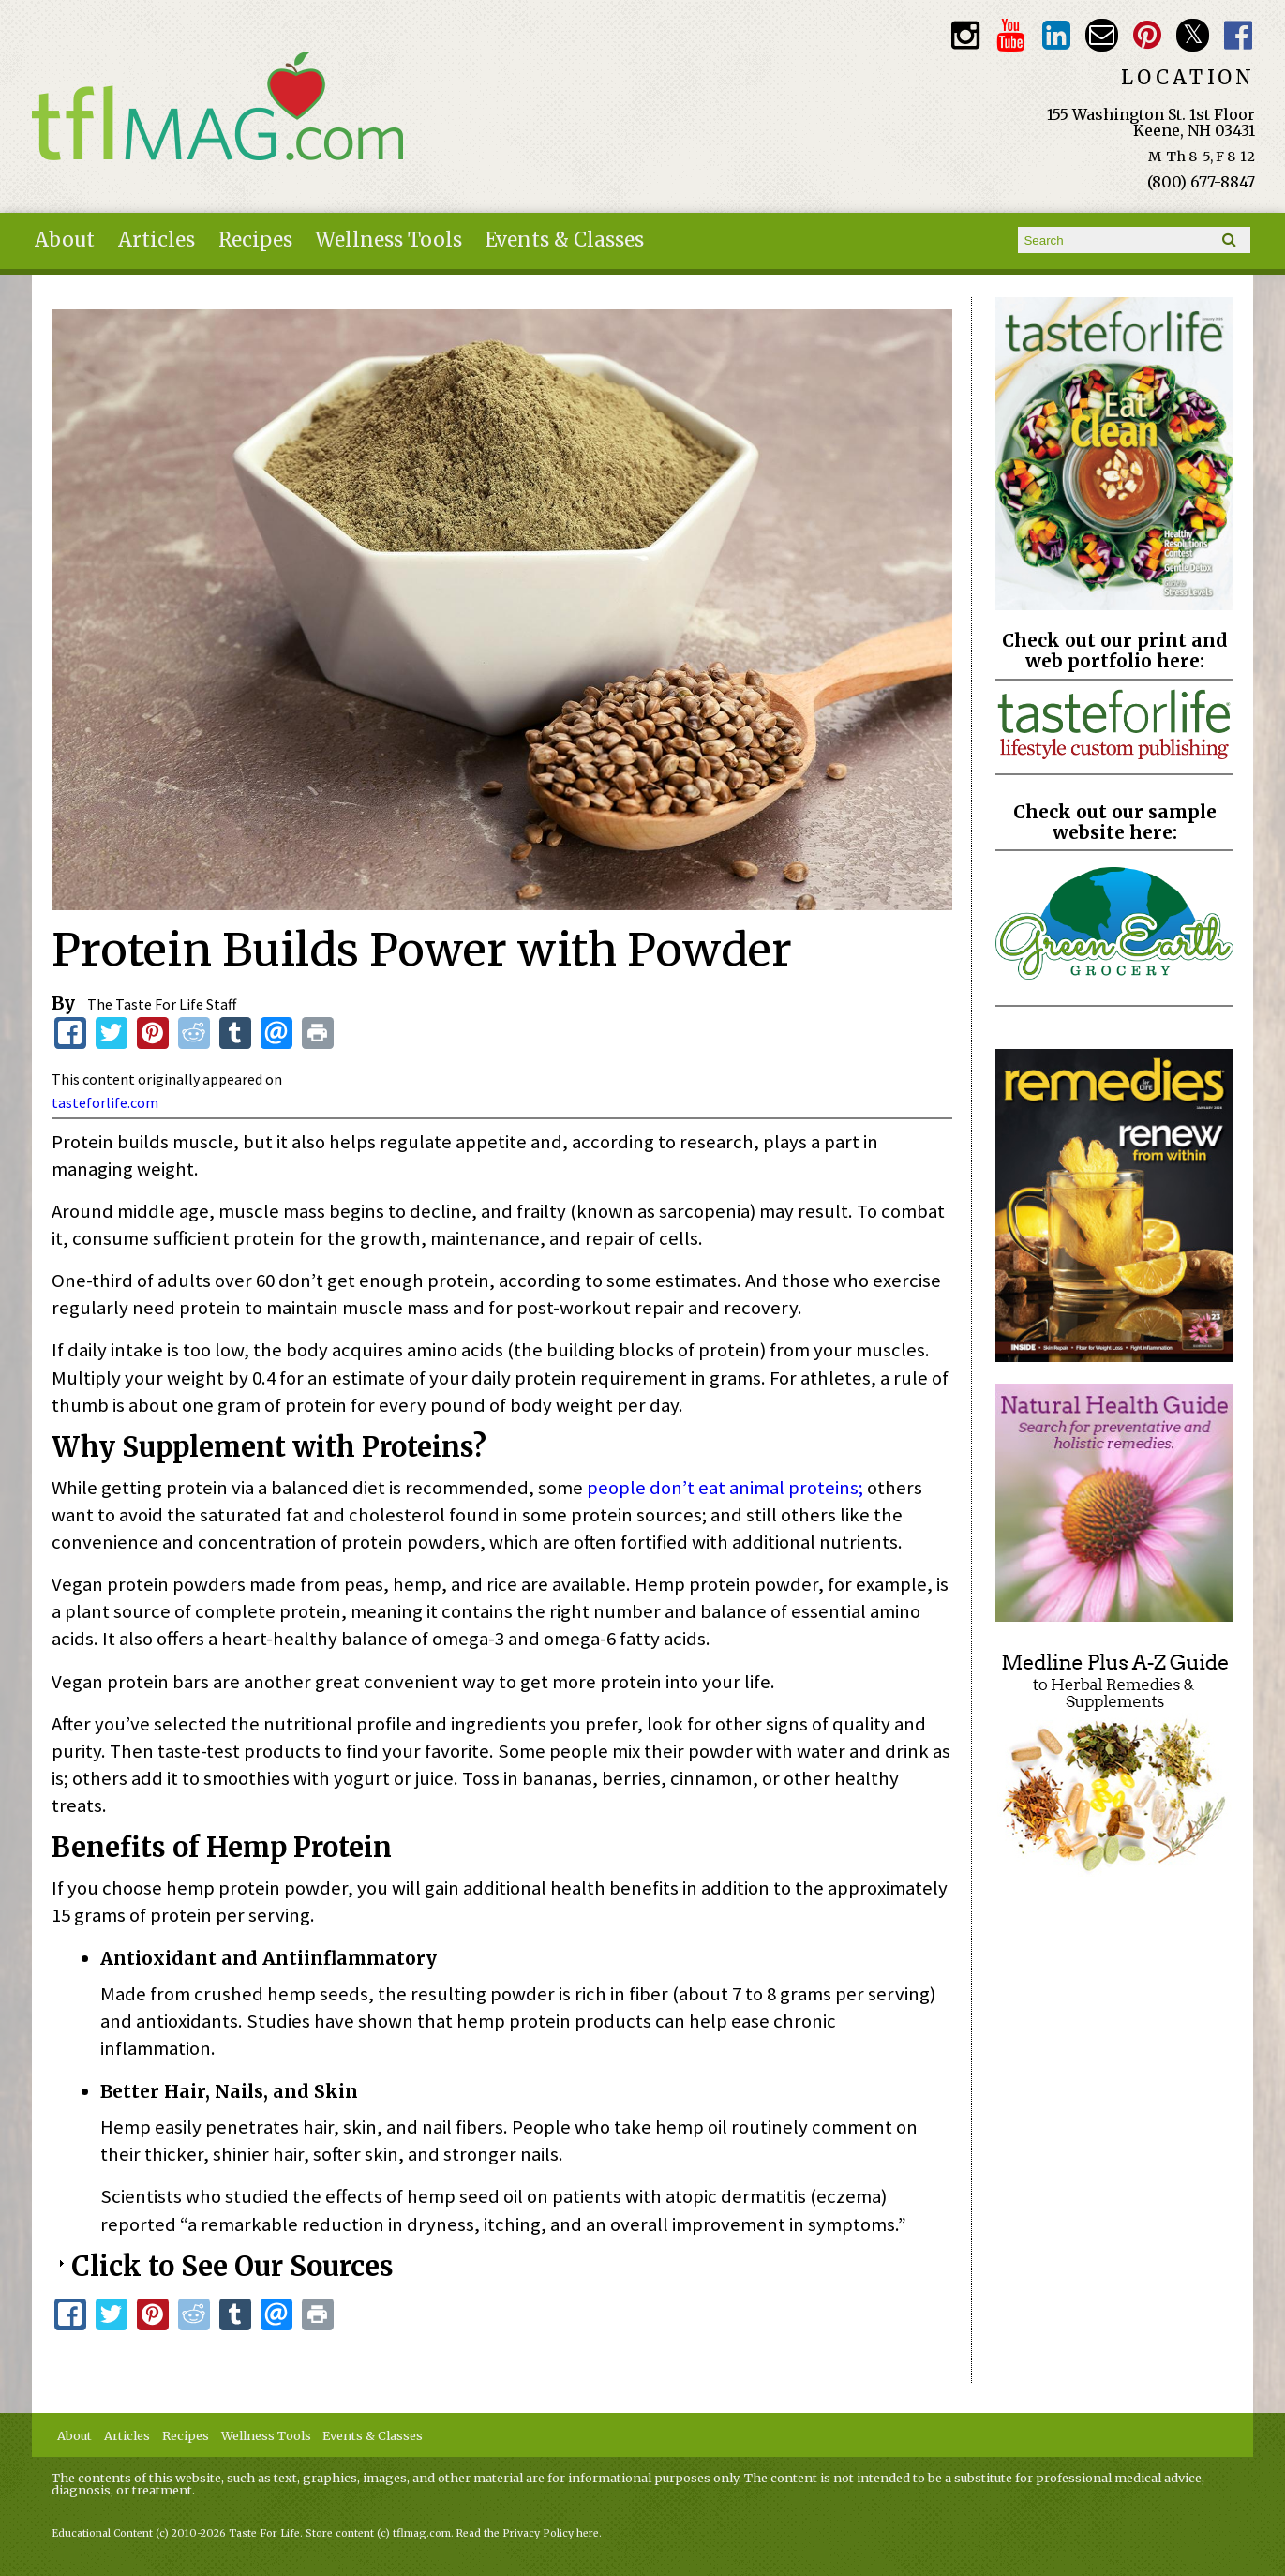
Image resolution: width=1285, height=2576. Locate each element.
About (65, 240)
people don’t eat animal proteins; (725, 1487)
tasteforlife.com (105, 1102)
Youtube (1010, 35)
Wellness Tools (388, 240)
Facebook (1238, 35)
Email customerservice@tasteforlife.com (1101, 35)
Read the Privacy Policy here (527, 2533)
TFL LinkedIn (1055, 35)
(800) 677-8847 (1201, 181)
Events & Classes (565, 240)
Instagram (965, 35)
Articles (156, 240)
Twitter (1192, 35)
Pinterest (1147, 35)
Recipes (255, 240)
